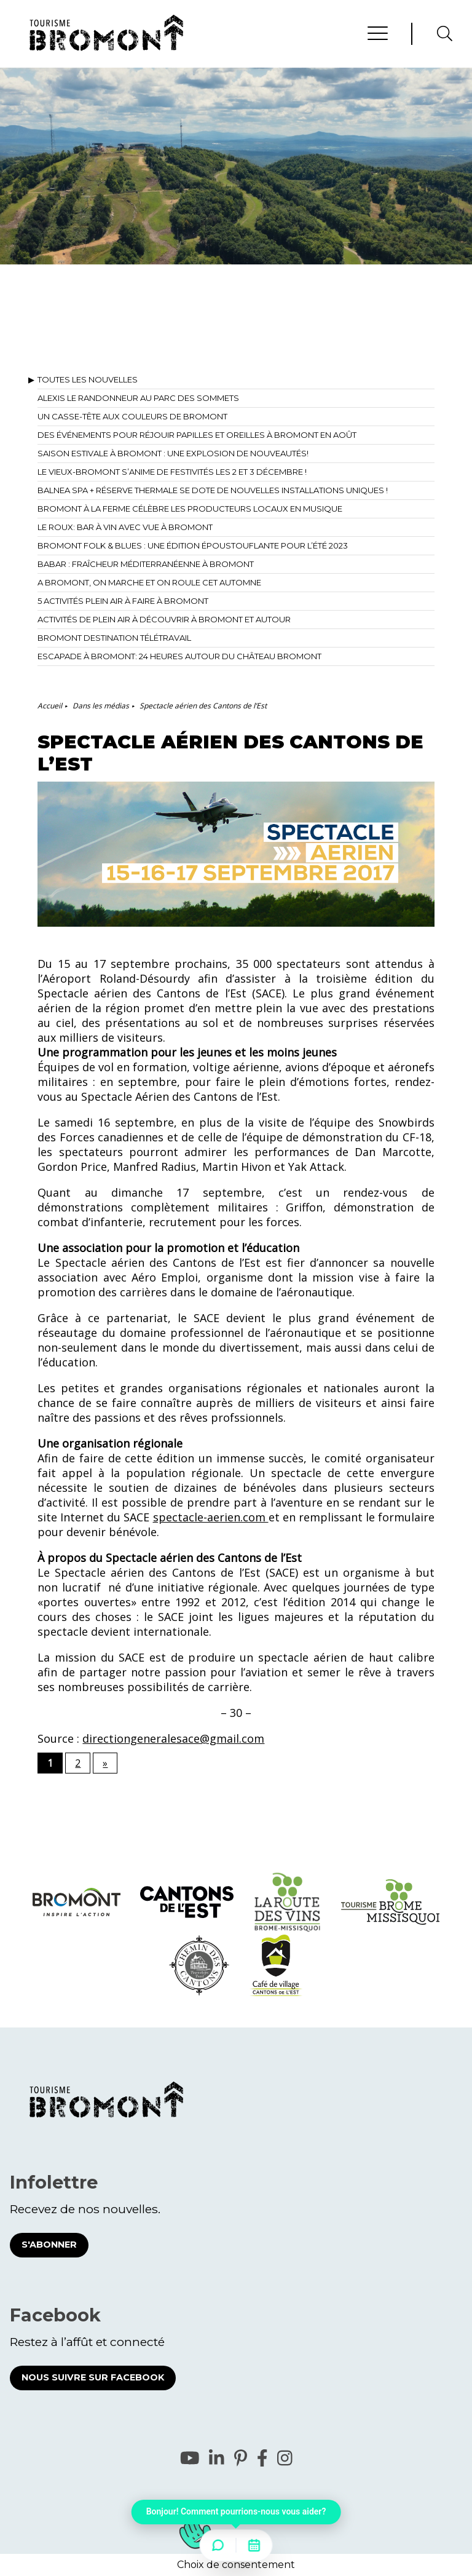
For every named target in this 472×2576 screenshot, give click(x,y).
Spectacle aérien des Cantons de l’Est (203, 705)
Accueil (49, 705)
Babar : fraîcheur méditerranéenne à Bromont (145, 564)
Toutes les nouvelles (87, 379)
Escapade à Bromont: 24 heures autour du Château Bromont (179, 656)
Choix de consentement (236, 2564)
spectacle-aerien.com (211, 1517)
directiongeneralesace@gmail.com (173, 1738)
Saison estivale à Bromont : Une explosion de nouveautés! (173, 453)
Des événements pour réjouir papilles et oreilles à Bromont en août (196, 435)
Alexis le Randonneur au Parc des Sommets (138, 398)
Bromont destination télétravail (114, 638)
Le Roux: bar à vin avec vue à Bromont (125, 527)
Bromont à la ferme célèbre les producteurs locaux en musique (189, 508)
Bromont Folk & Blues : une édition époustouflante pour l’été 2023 (192, 545)
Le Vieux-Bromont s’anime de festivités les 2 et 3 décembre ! (172, 472)
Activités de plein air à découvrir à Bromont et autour (164, 619)
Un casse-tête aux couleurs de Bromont (132, 416)
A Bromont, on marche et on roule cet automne (149, 582)
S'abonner (49, 2244)
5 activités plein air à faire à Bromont (122, 601)
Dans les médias (101, 705)
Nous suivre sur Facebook (93, 2377)
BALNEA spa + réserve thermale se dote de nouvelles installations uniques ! (212, 490)
